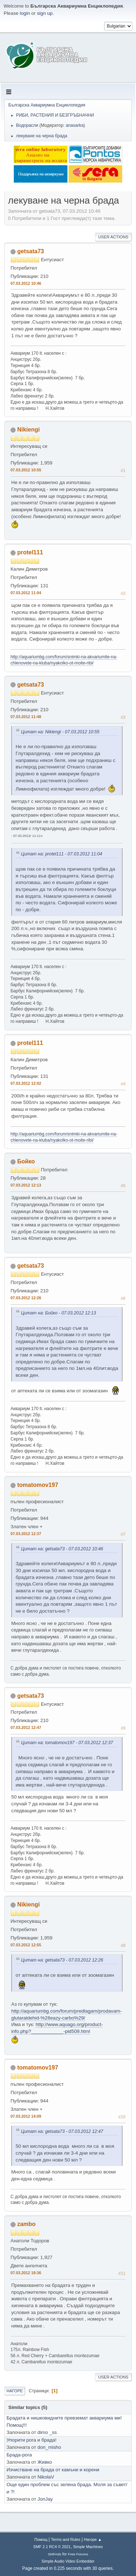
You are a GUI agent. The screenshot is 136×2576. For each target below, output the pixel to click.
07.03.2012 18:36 (26, 2273)
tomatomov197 (37, 1485)
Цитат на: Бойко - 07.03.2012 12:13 (58, 1313)
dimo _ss (47, 2432)
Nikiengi (28, 429)
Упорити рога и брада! (32, 2440)
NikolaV (45, 2477)
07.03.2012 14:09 (26, 2116)
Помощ (41, 2539)
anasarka (74, 125)
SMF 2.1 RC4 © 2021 (52, 2546)
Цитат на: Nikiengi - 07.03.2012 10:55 (60, 731)
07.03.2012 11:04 (26, 593)
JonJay (45, 2499)
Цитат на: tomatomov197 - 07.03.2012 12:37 (67, 1742)
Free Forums (78, 2554)
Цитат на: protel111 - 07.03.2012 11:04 (61, 853)
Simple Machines (88, 2546)
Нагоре (15, 2391)
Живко (44, 2462)
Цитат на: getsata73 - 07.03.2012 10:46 (62, 1548)
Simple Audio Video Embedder (67, 2561)
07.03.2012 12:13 (26, 1185)
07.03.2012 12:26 (26, 1298)
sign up (45, 13)
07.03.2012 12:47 (26, 1727)
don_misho (49, 2447)
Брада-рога (19, 2455)
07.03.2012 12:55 (26, 1945)
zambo (26, 2224)
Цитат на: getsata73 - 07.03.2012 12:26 (62, 1960)
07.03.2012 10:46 (26, 283)
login (25, 13)
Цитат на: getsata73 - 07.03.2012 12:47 (62, 2131)
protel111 (30, 552)
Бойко (26, 1161)
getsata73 (30, 251)
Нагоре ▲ (93, 2539)
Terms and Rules (66, 2539)
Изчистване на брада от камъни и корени (53, 2469)
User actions (113, 237)
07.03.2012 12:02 (26, 1083)
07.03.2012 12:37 (26, 1533)
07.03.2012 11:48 (26, 716)
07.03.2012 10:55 (26, 470)
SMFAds (54, 2554)
